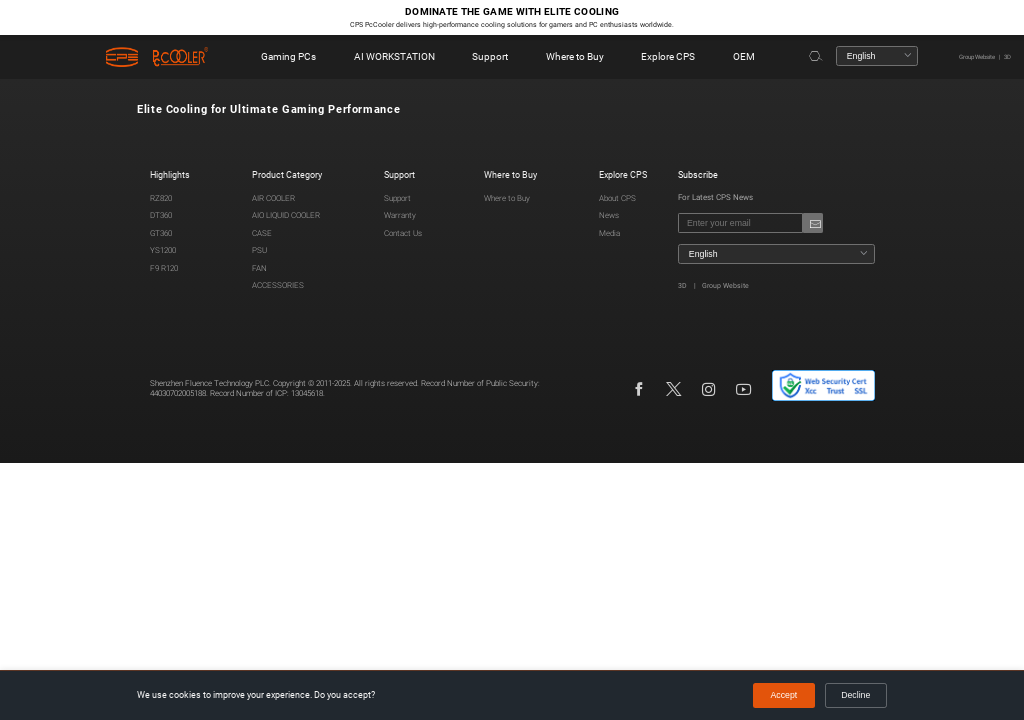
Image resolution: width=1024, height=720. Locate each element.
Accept (784, 695)
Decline (855, 695)
